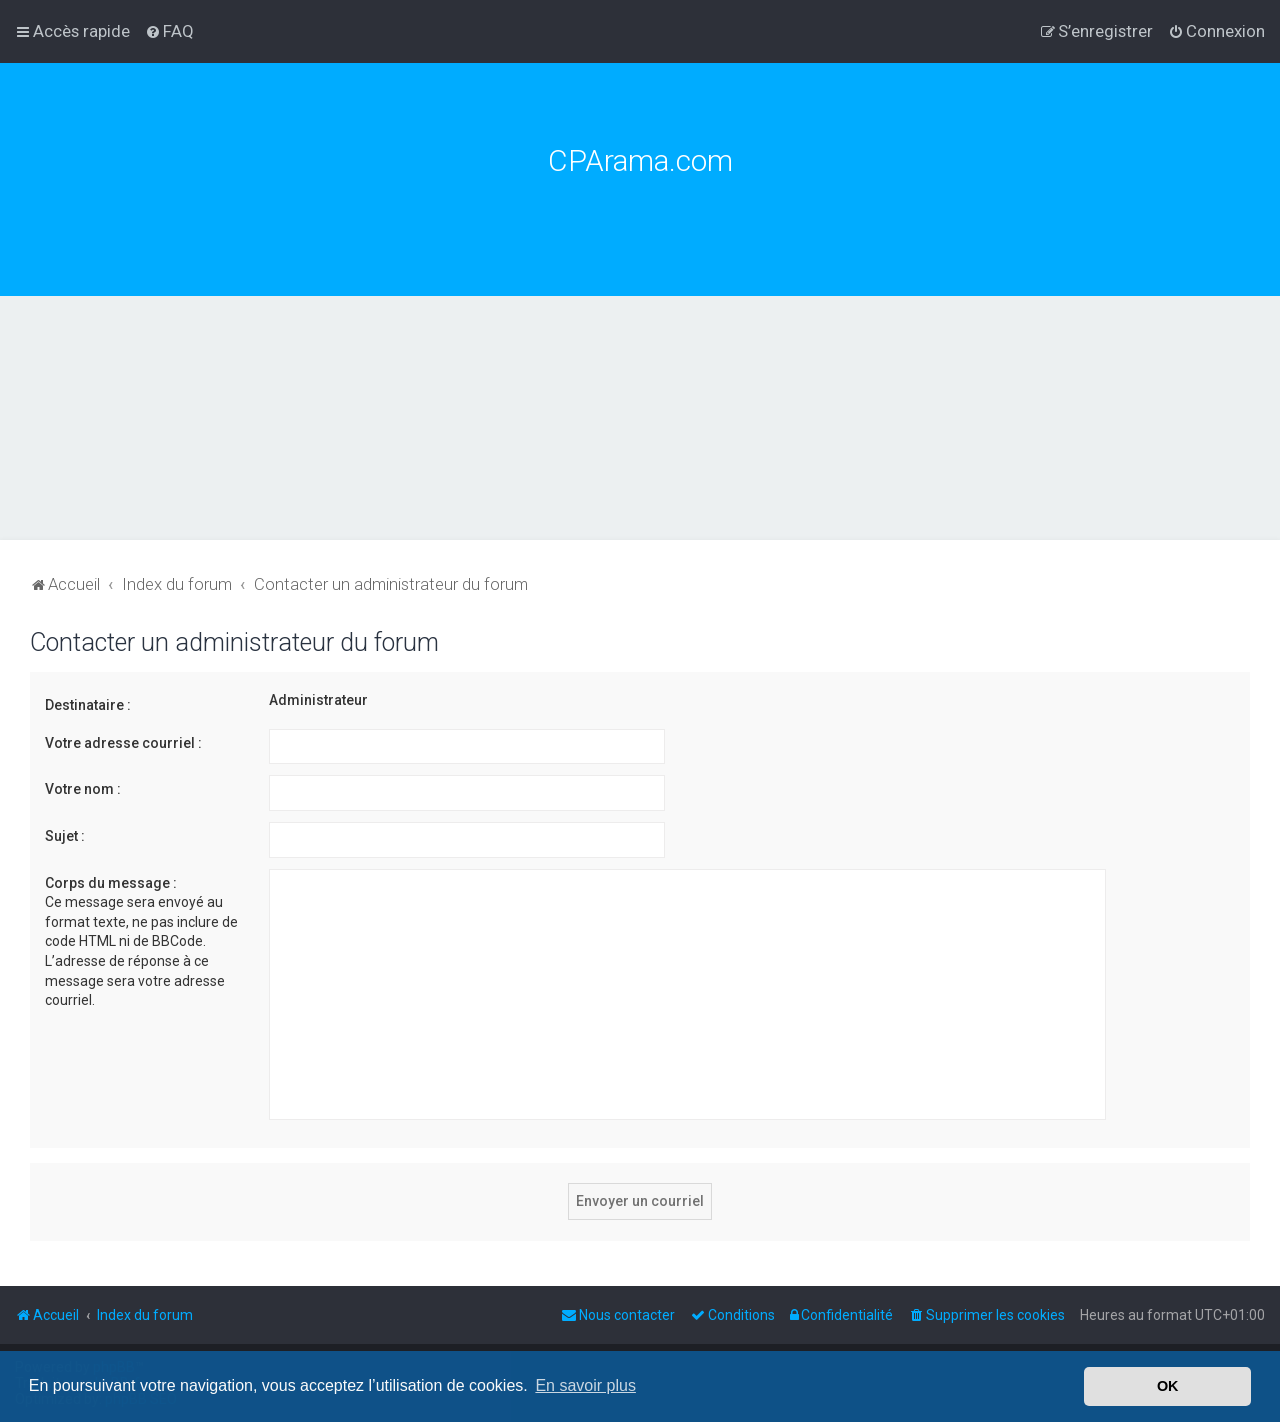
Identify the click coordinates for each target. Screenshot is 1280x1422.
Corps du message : (111, 883)
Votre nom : (83, 789)
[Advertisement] (640, 446)
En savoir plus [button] (585, 1385)
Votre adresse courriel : (123, 743)
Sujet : (65, 836)
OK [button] (1168, 1386)
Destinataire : (88, 705)
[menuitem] (169, 31)
